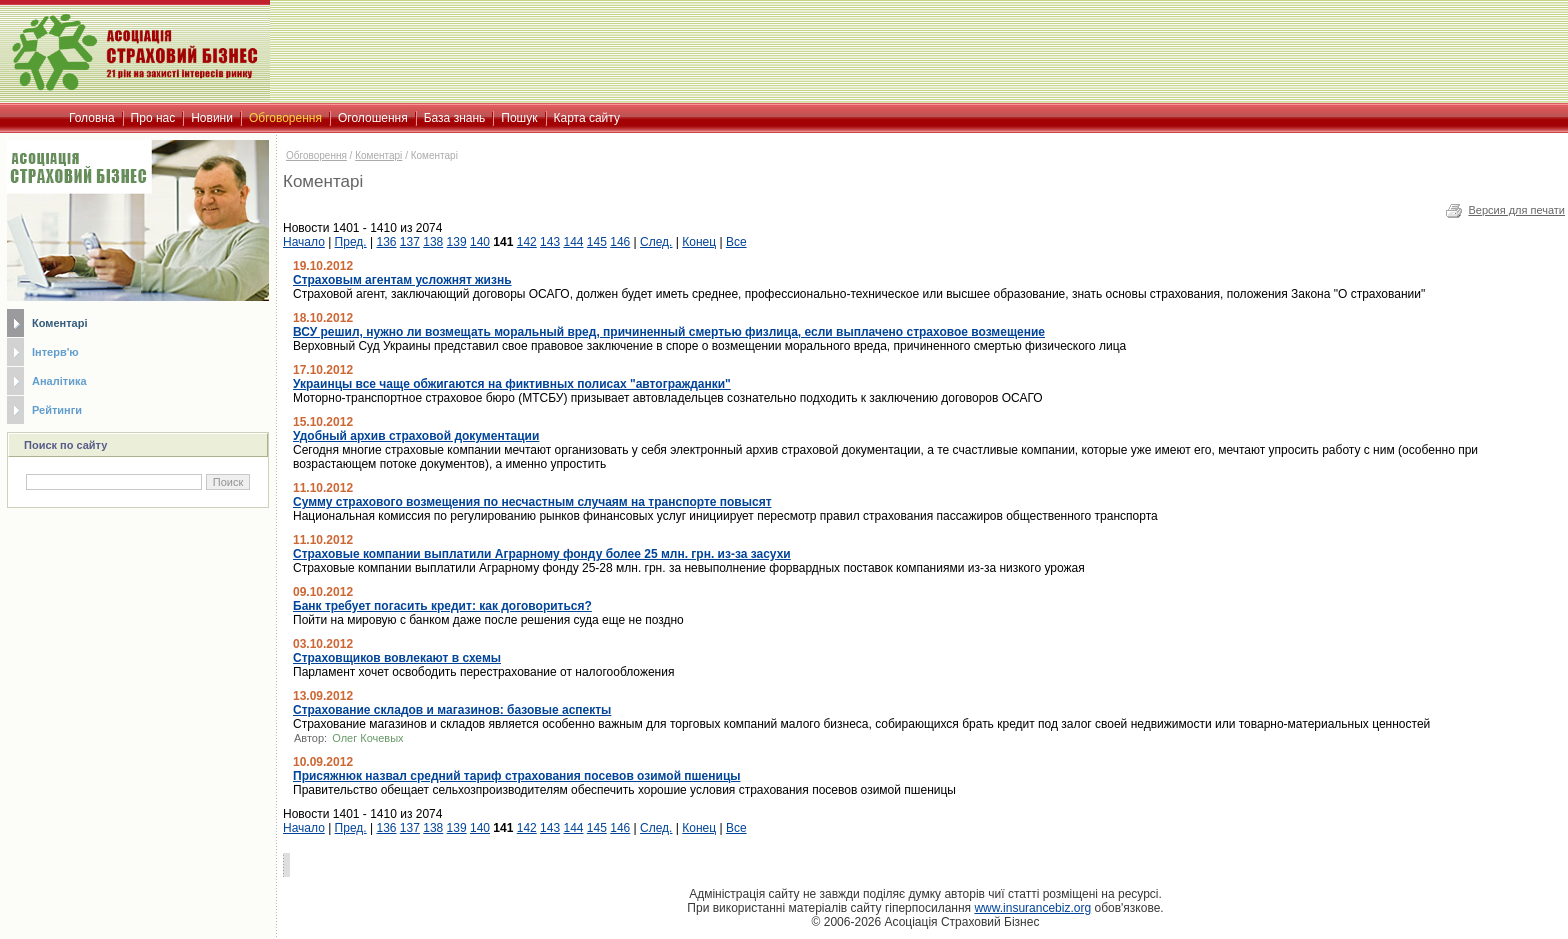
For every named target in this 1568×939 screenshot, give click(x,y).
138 (433, 242)
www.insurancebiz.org (1032, 908)
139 (457, 242)
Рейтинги (57, 410)
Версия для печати (1516, 210)
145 (597, 242)
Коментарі (59, 323)
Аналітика (59, 381)
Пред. (351, 242)
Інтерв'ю (55, 352)
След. (656, 242)
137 (410, 242)
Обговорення (316, 155)
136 (386, 242)
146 (620, 242)
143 (550, 242)
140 (480, 242)
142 (527, 242)
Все (736, 242)
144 (573, 242)
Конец (699, 242)
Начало (304, 242)
